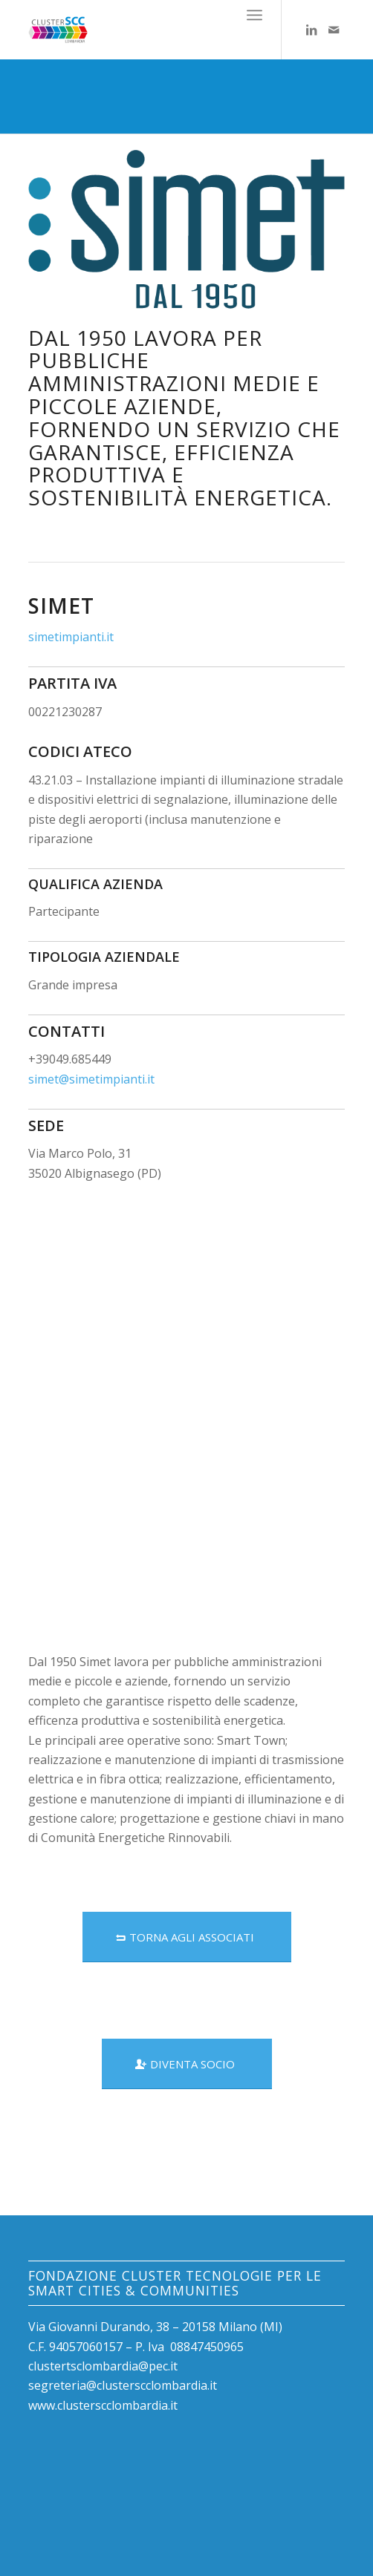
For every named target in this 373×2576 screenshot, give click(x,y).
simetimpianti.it (71, 637)
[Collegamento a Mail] (333, 30)
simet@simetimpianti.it (91, 1079)
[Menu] (254, 15)
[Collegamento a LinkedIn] (311, 30)
